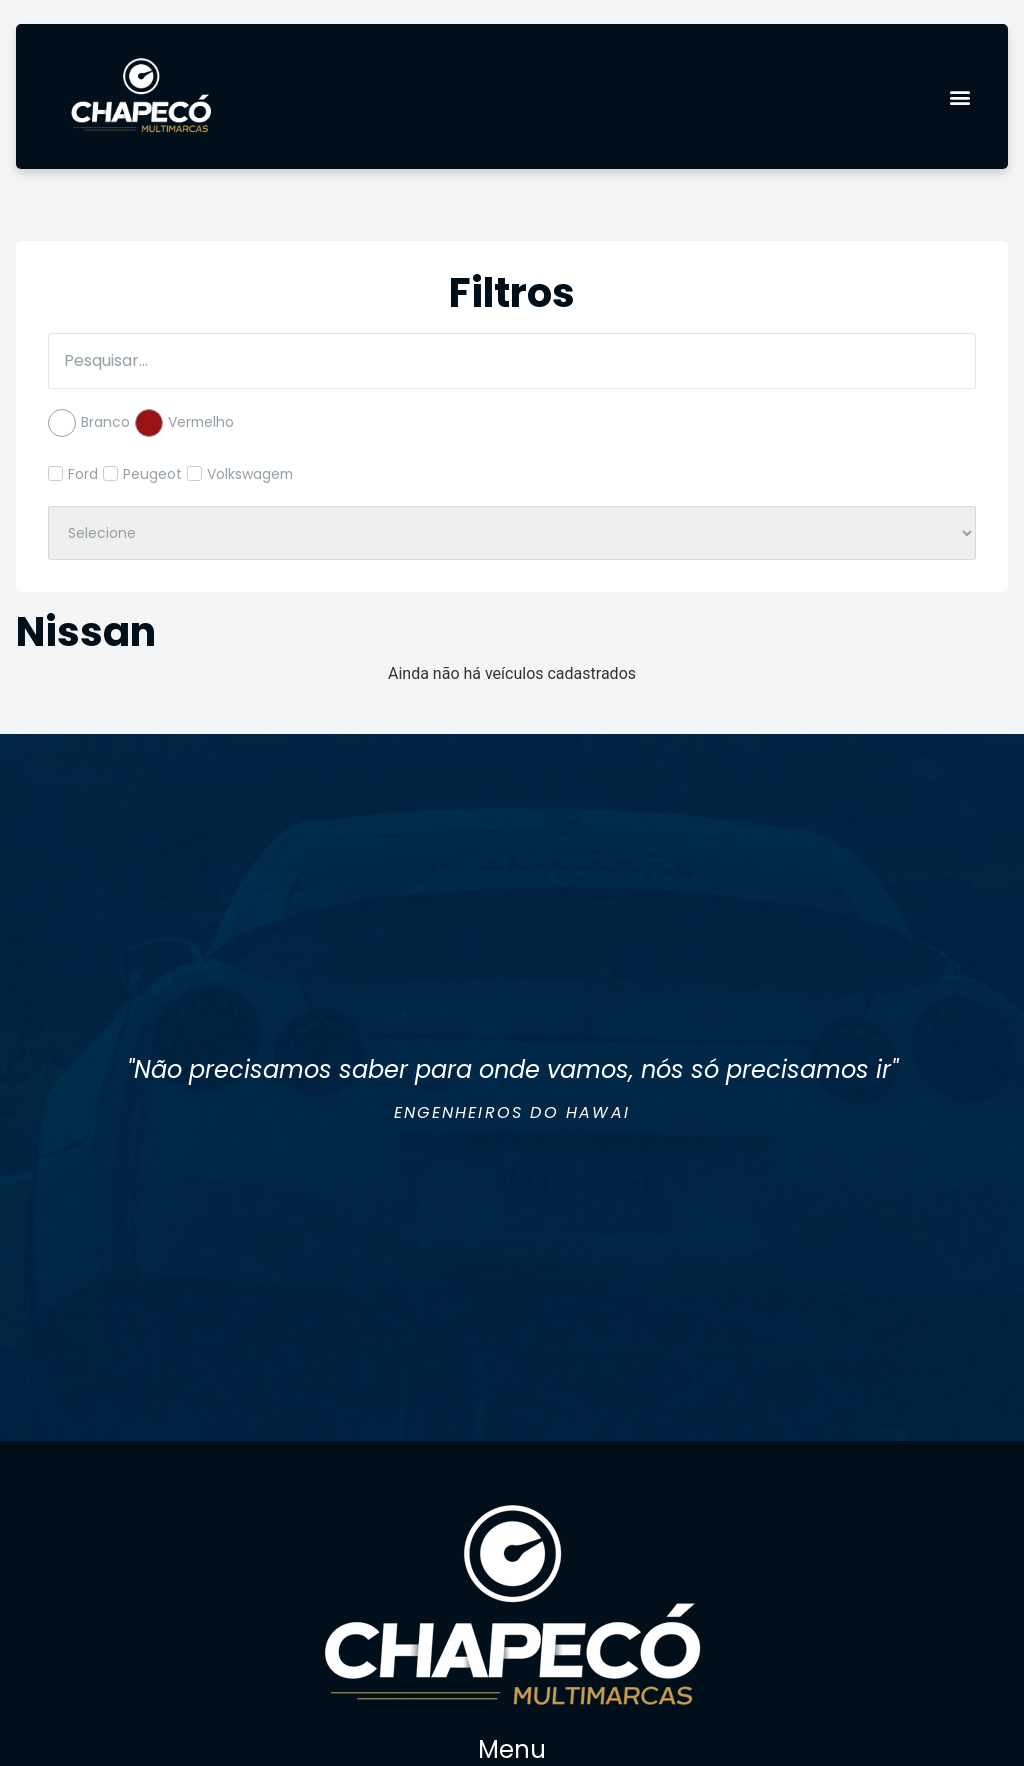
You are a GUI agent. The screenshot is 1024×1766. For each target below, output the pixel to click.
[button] (959, 96)
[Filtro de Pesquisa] (512, 361)
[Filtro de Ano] (512, 533)
